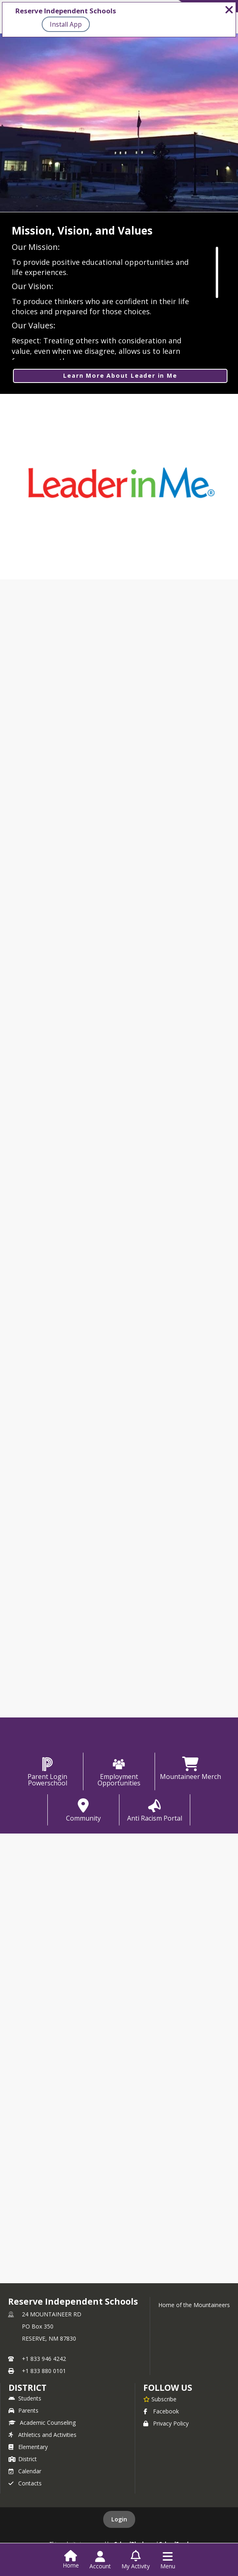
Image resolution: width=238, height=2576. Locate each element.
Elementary (28, 2447)
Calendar (24, 2471)
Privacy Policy (166, 2423)
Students (24, 2398)
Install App (66, 24)
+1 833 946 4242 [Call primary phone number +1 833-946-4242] (44, 2358)
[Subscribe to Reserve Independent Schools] (159, 2398)
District (22, 2459)
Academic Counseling (42, 2422)
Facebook (161, 2411)
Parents (23, 2410)
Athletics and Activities (42, 2435)
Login (119, 2519)
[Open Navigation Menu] (167, 2560)
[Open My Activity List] (135, 2560)
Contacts (25, 2483)
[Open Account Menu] (100, 2560)
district (27, 2387)
